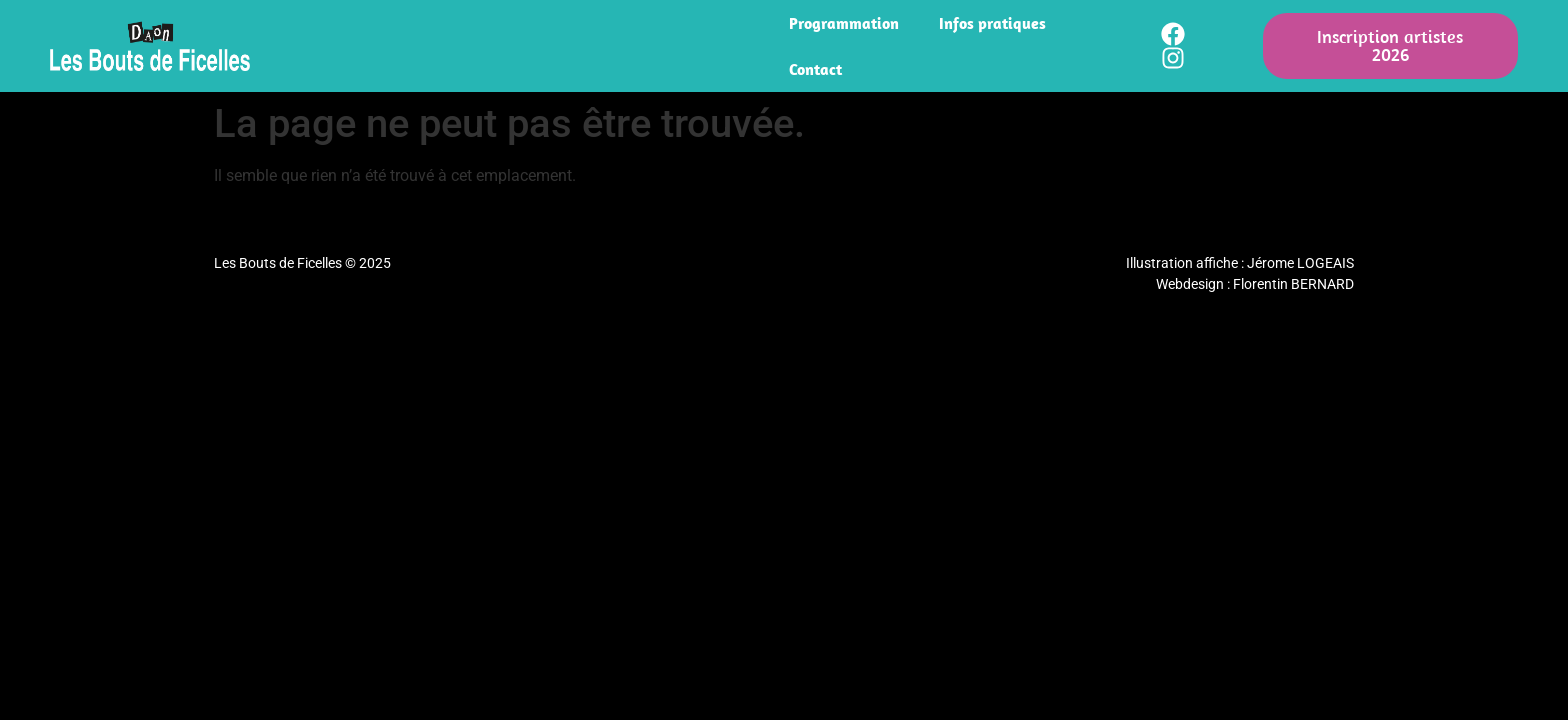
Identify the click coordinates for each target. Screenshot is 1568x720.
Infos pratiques (992, 23)
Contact (815, 69)
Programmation (844, 23)
